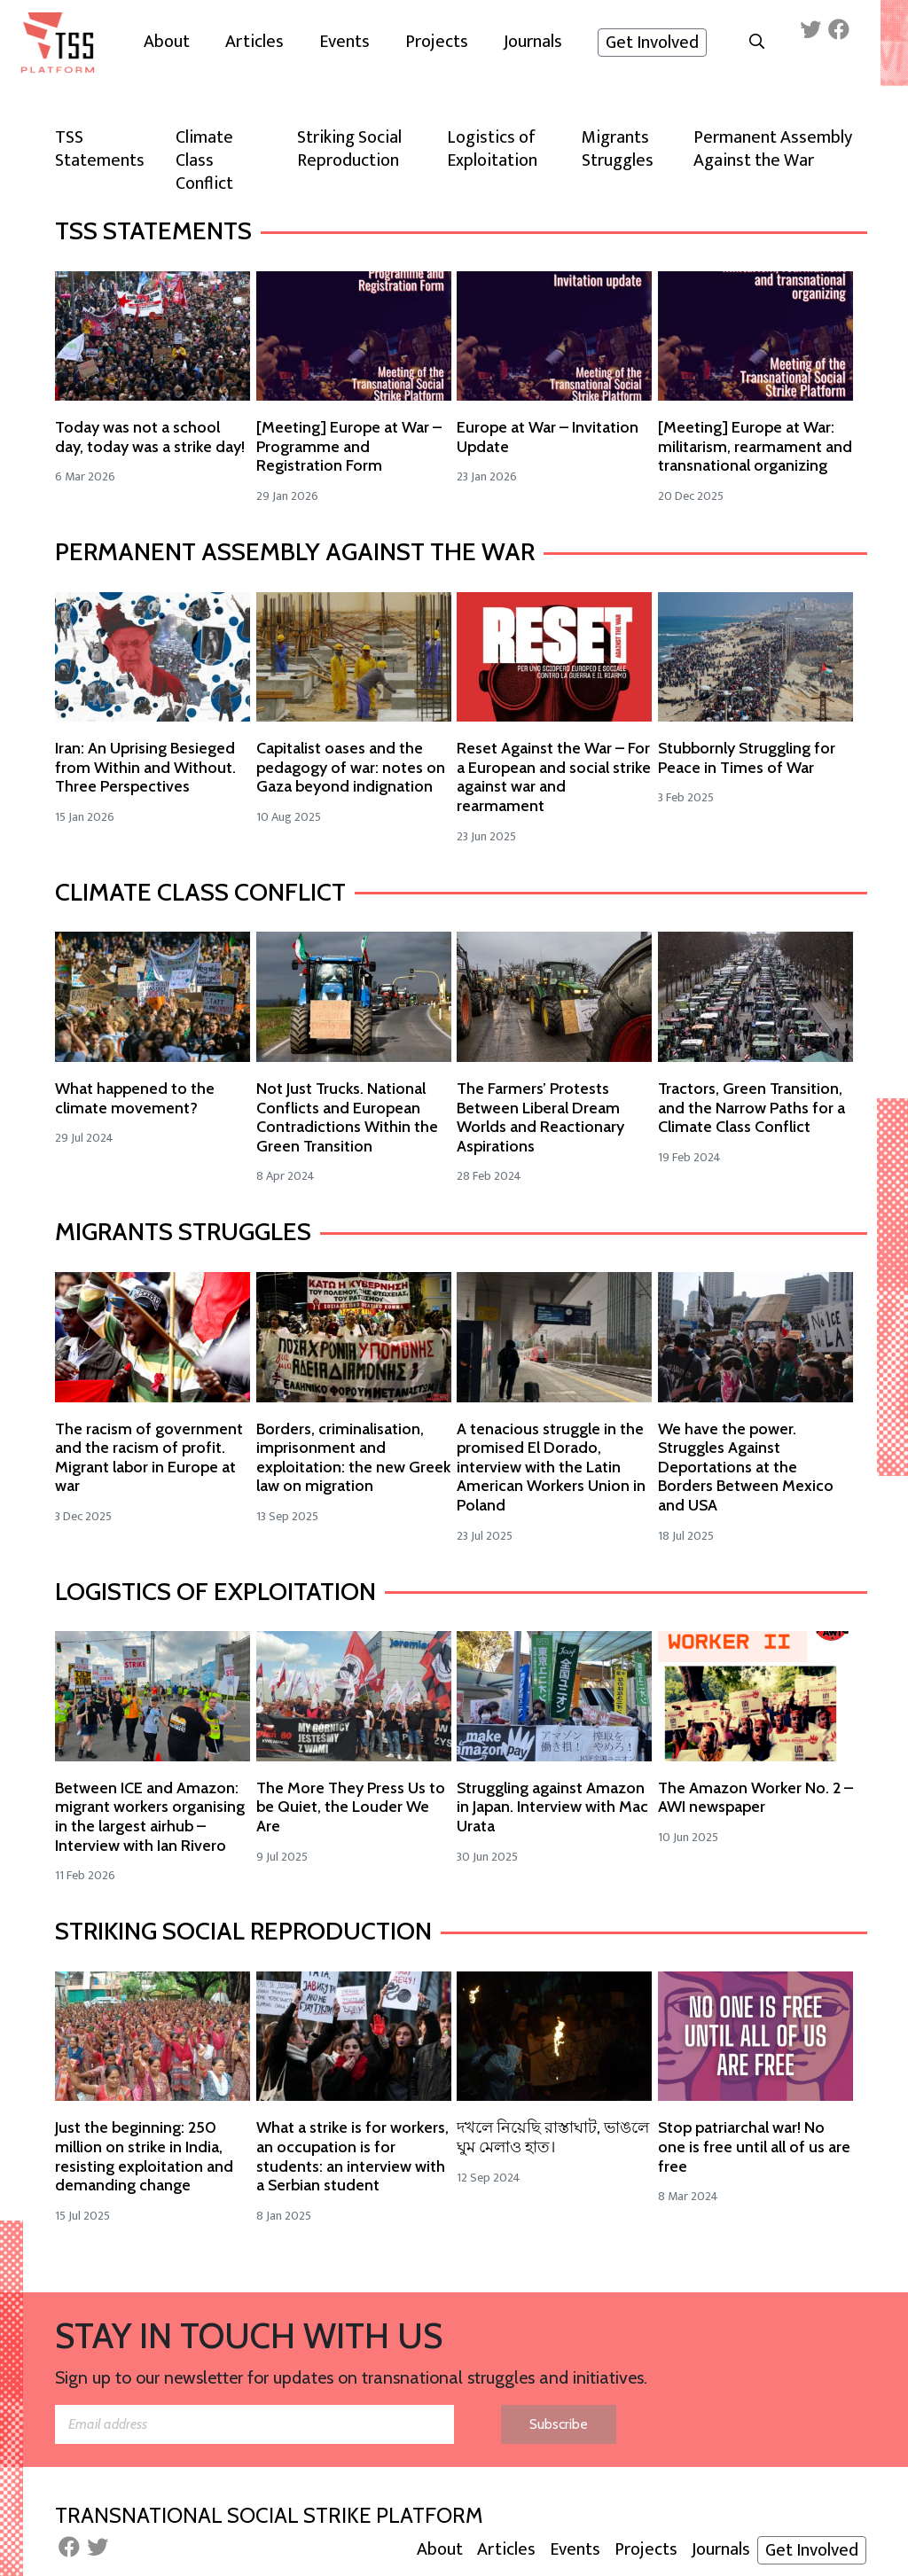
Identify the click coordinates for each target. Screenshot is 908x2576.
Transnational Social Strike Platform (268, 2515)
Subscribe (558, 2424)
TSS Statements (153, 230)
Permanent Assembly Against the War (295, 551)
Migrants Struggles (183, 1231)
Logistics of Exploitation (215, 1591)
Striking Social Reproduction (243, 1931)
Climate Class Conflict (200, 892)
